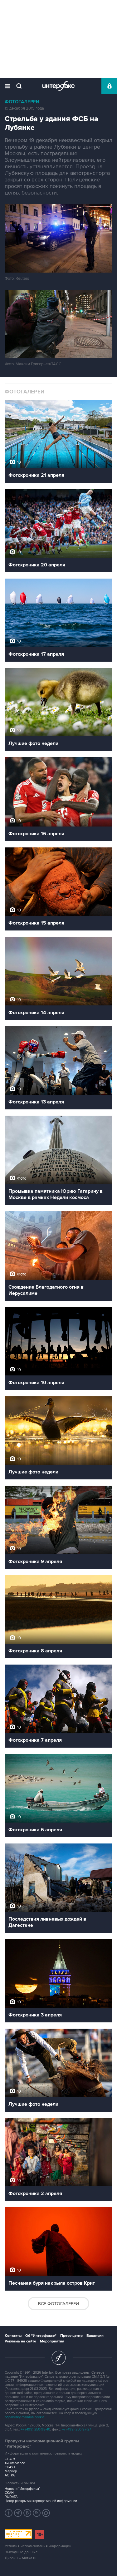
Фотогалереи (22, 102)
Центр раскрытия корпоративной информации (41, 2501)
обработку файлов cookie (24, 2417)
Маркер (11, 2471)
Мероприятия (52, 2341)
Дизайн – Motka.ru (21, 2558)
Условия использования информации (38, 2546)
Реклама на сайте (20, 2341)
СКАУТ (10, 2467)
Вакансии (95, 2335)
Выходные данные (21, 2552)
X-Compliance (15, 2463)
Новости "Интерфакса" (22, 2489)
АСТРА (10, 2475)
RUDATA (11, 2497)
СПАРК (10, 2459)
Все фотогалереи (58, 2303)
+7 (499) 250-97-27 (76, 2429)
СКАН (9, 2493)
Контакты (13, 2335)
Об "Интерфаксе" (40, 2335)
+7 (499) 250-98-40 (35, 2429)
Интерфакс (58, 86)
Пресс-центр (71, 2335)
